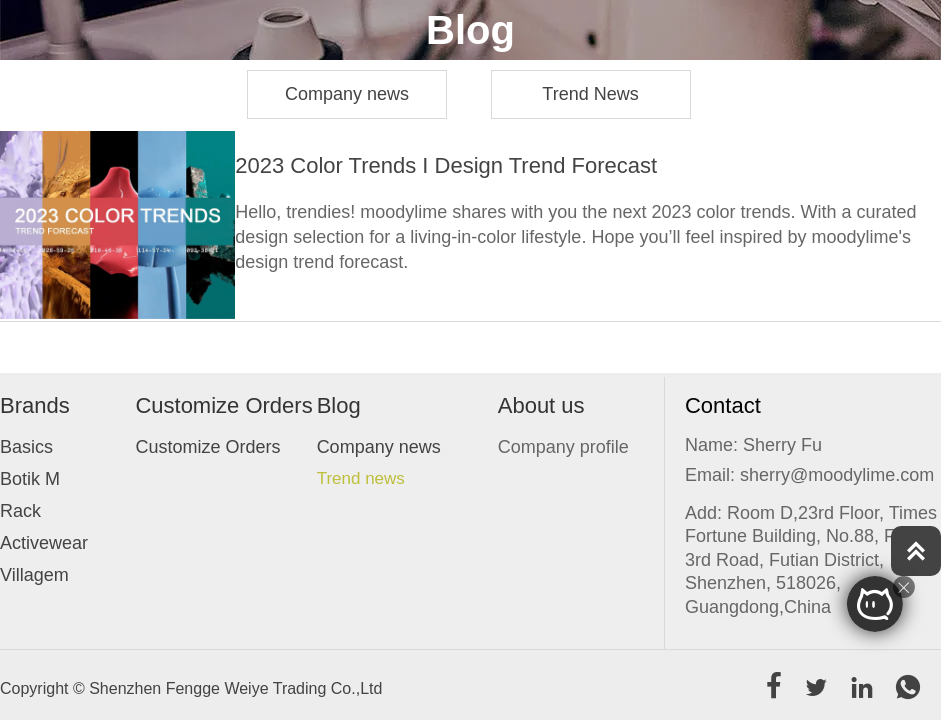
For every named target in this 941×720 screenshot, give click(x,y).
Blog (339, 405)
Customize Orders (223, 405)
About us (541, 405)
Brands (35, 405)
